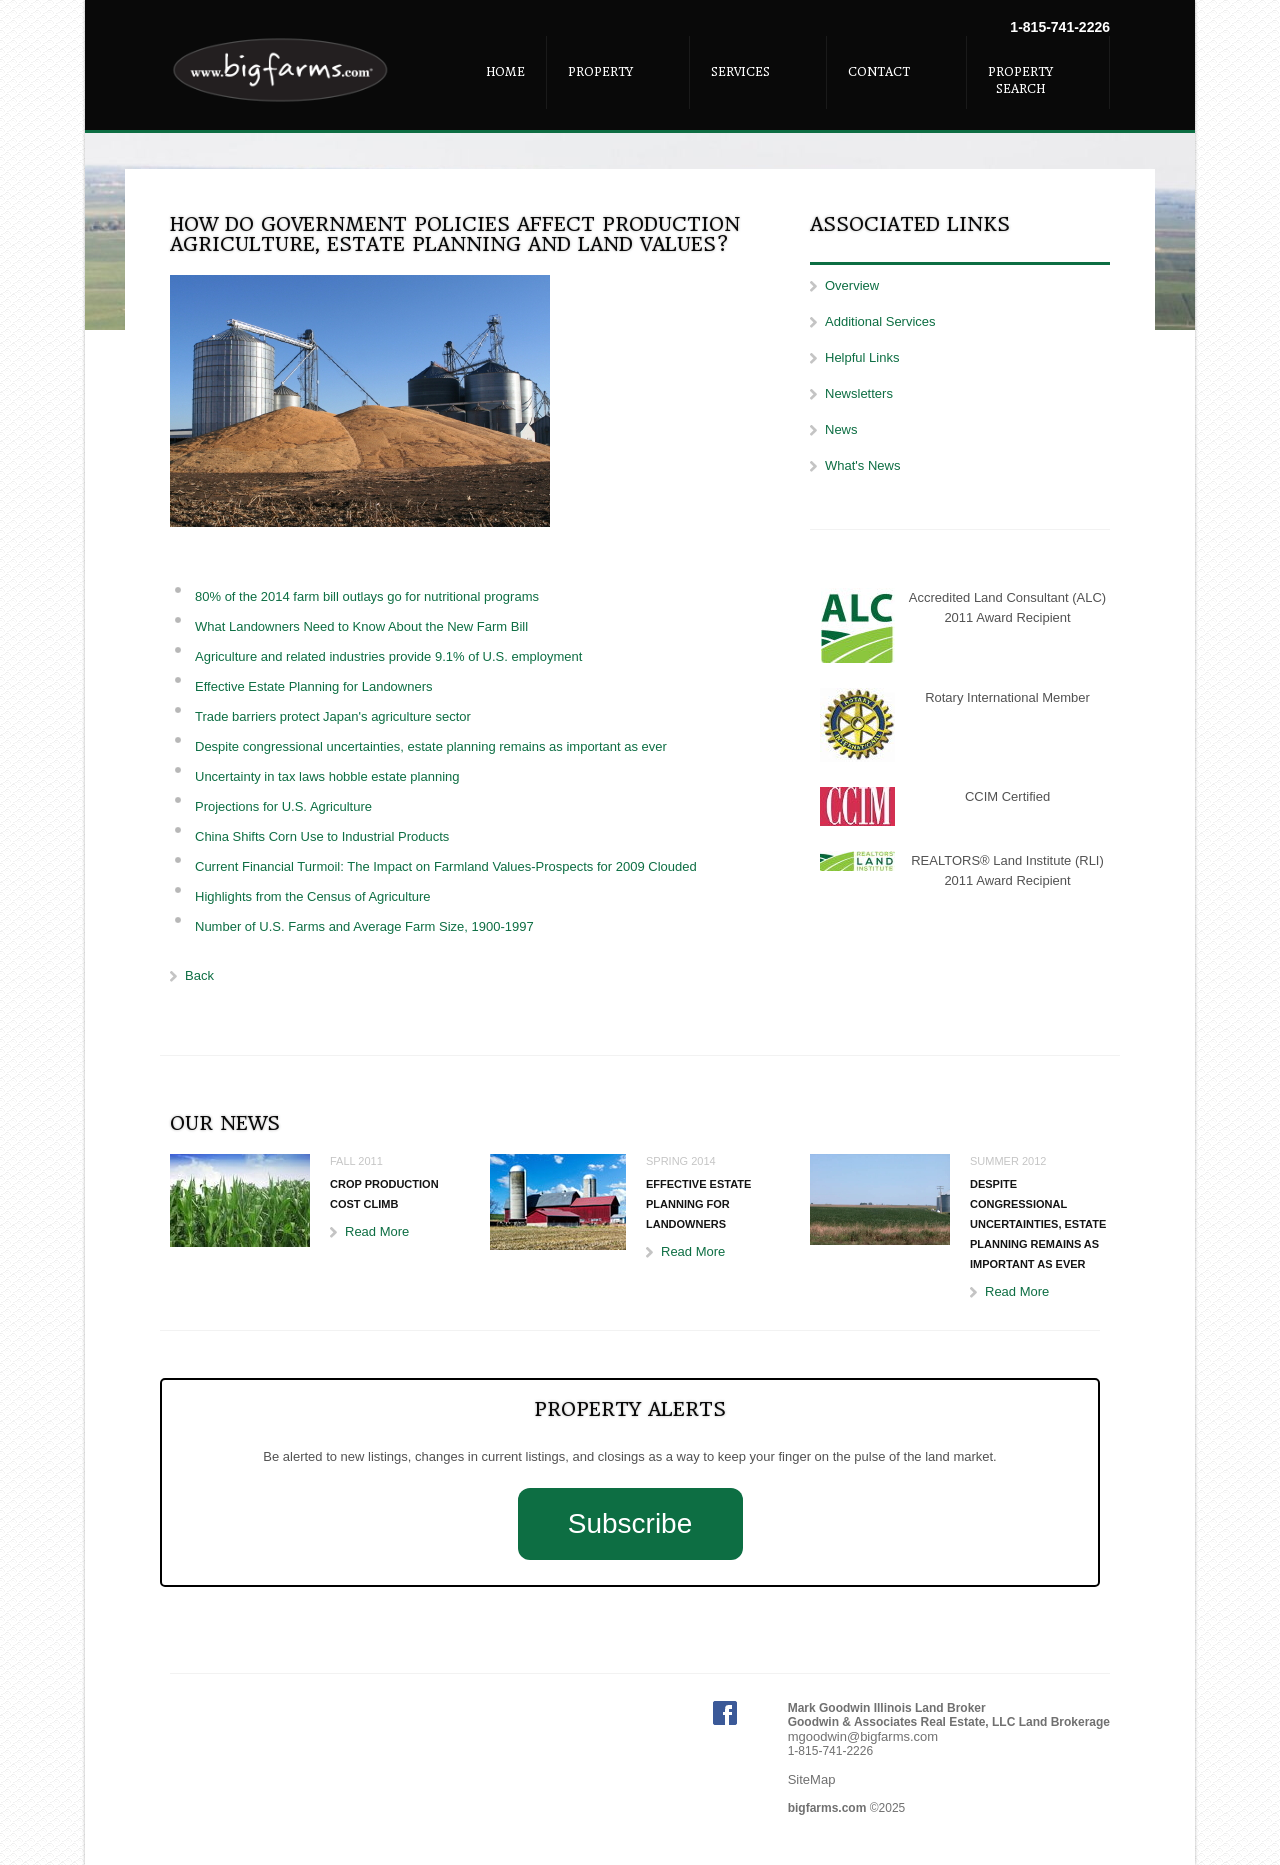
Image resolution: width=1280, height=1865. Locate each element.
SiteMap (812, 1779)
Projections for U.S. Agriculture (283, 806)
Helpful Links (862, 357)
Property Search (1020, 80)
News (841, 429)
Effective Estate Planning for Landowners (314, 686)
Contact (879, 72)
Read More (377, 1231)
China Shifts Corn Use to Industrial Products (322, 836)
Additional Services (880, 321)
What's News (862, 465)
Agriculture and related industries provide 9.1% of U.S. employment (388, 656)
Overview (852, 285)
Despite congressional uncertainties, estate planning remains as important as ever (431, 746)
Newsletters (859, 393)
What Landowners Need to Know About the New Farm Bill (361, 626)
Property (600, 72)
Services (740, 72)
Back (199, 975)
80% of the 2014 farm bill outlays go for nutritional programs (367, 596)
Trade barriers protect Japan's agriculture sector (333, 716)
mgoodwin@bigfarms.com (863, 1736)
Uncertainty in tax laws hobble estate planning (327, 776)
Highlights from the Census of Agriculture (313, 896)
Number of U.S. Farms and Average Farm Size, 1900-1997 (364, 926)
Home (505, 72)
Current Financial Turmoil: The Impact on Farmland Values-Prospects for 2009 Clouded (446, 866)
